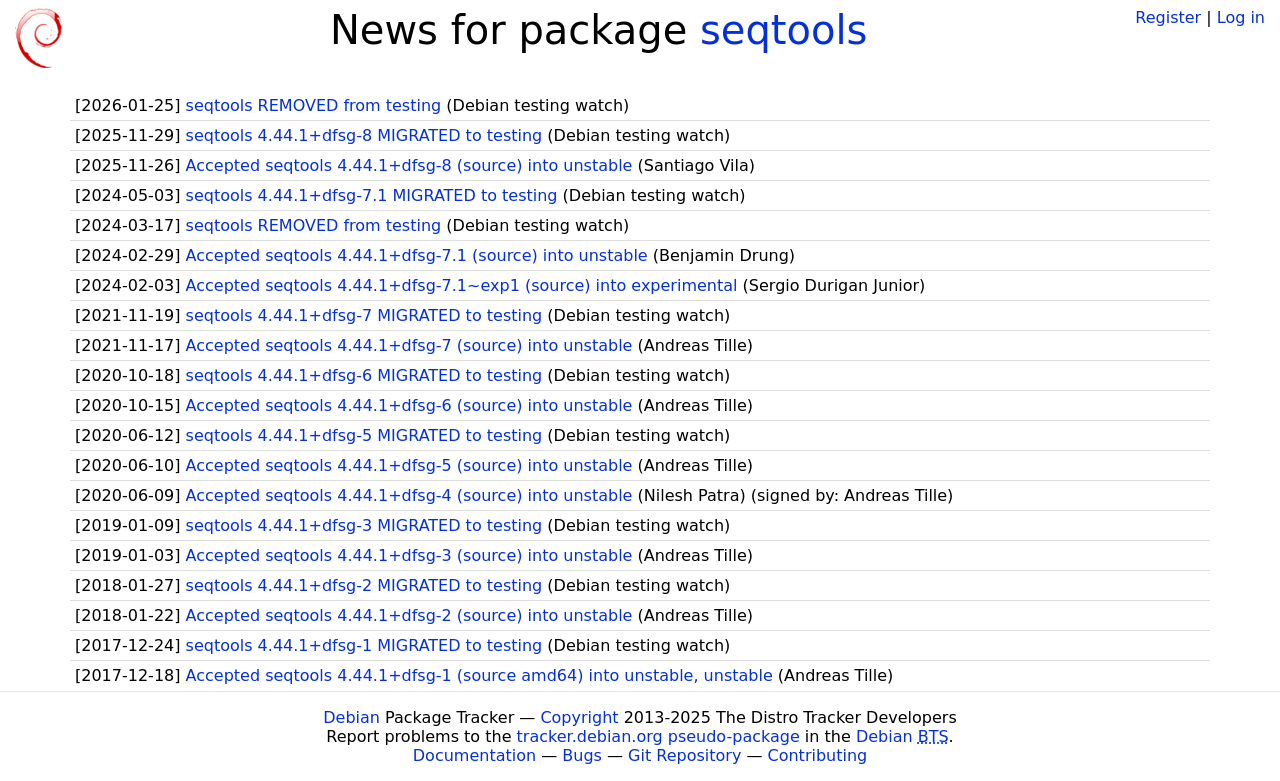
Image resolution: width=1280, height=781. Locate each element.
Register (1168, 17)
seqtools (783, 30)
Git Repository (684, 755)
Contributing (818, 755)
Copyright (579, 717)
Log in (1241, 17)
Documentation (474, 755)
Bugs (582, 755)
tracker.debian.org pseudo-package (658, 736)
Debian (351, 717)
